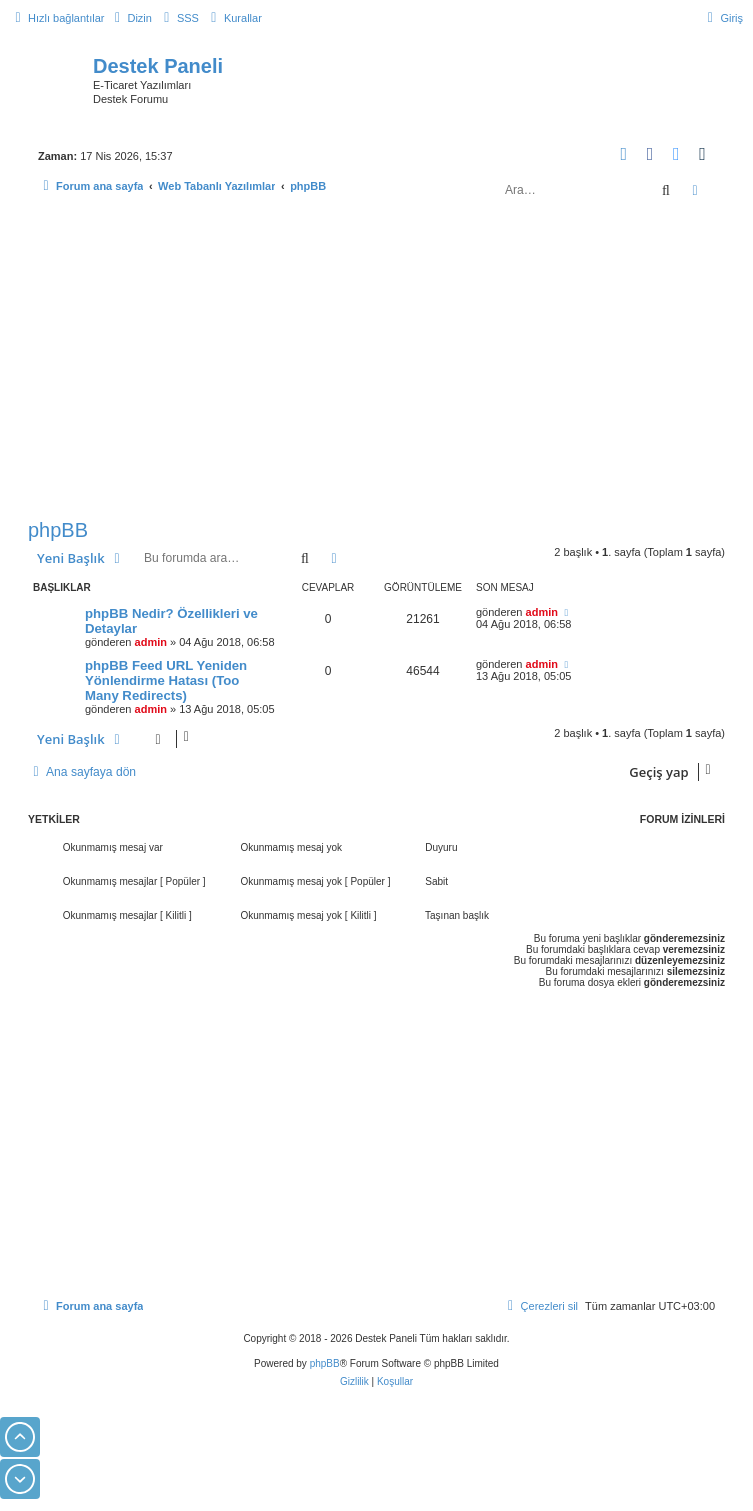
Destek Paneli (158, 66)
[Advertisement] (376, 363)
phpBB (58, 530)
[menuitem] (130, 18)
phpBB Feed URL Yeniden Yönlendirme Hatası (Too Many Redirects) (166, 680)
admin (151, 642)
